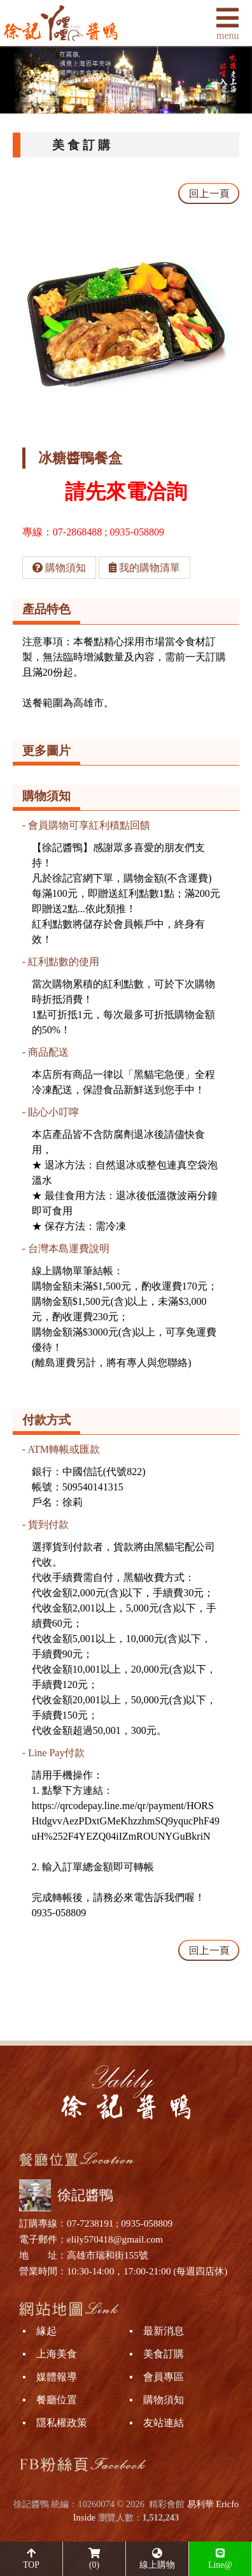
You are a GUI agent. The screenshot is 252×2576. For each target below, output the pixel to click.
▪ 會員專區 (156, 2376)
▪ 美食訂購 (156, 2353)
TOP (31, 2559)
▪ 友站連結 (156, 2422)
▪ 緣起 (39, 2330)
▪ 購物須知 (156, 2399)
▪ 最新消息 (156, 2330)
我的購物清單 (144, 567)
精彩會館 (167, 2504)
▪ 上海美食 (49, 2353)
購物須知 (59, 567)
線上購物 (157, 2559)
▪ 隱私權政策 (54, 2422)
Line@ (220, 2559)
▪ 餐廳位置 (49, 2399)
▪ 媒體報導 (49, 2376)
